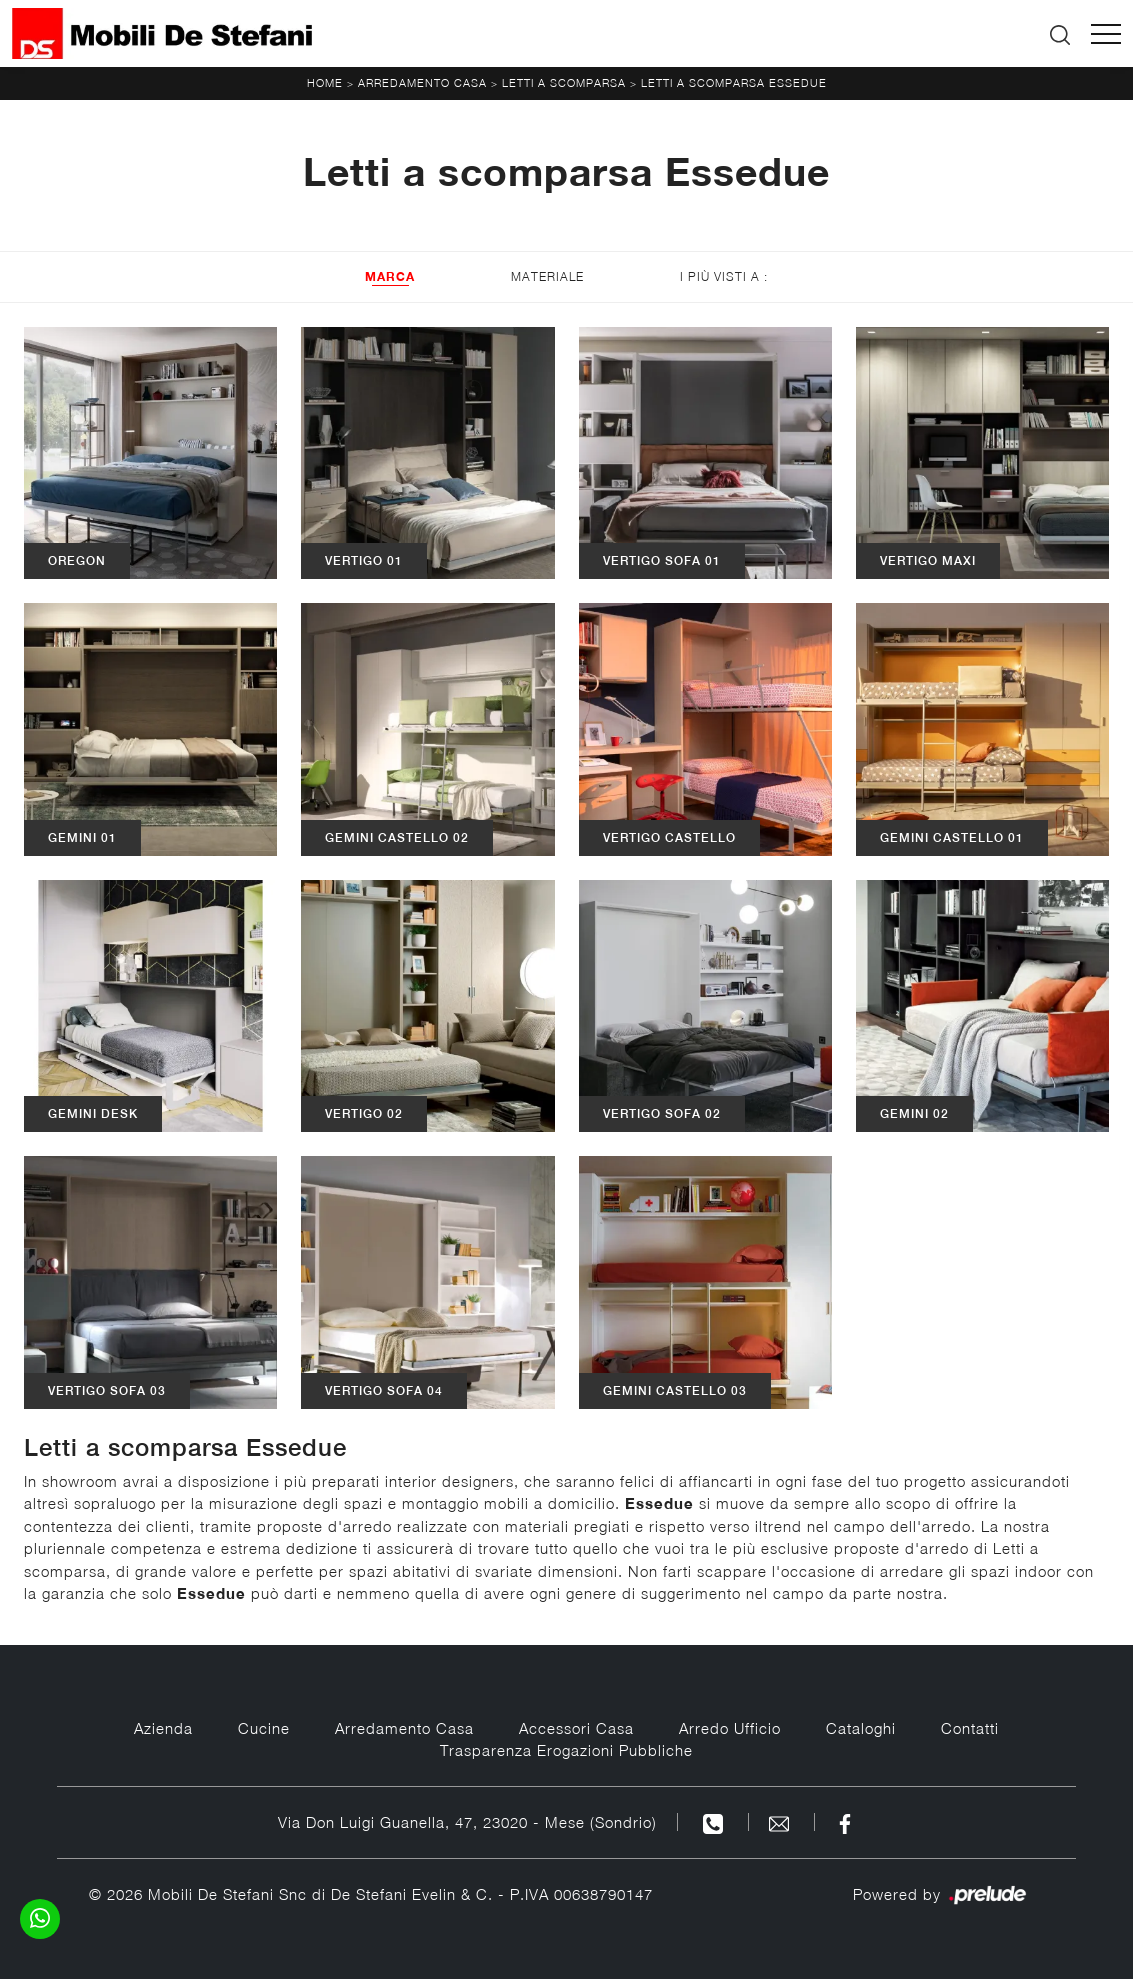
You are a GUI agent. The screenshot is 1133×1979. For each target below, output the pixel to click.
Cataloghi (861, 1728)
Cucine (264, 1728)
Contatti (970, 1728)
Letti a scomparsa (564, 82)
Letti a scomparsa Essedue (734, 82)
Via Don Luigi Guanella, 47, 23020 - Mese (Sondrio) (467, 1822)
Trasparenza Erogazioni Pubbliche (566, 1750)
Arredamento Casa (422, 82)
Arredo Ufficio (730, 1728)
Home (325, 82)
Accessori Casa (576, 1728)
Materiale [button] (547, 276)
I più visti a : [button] (724, 276)
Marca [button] (390, 276)
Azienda (163, 1728)
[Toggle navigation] (1106, 34)
